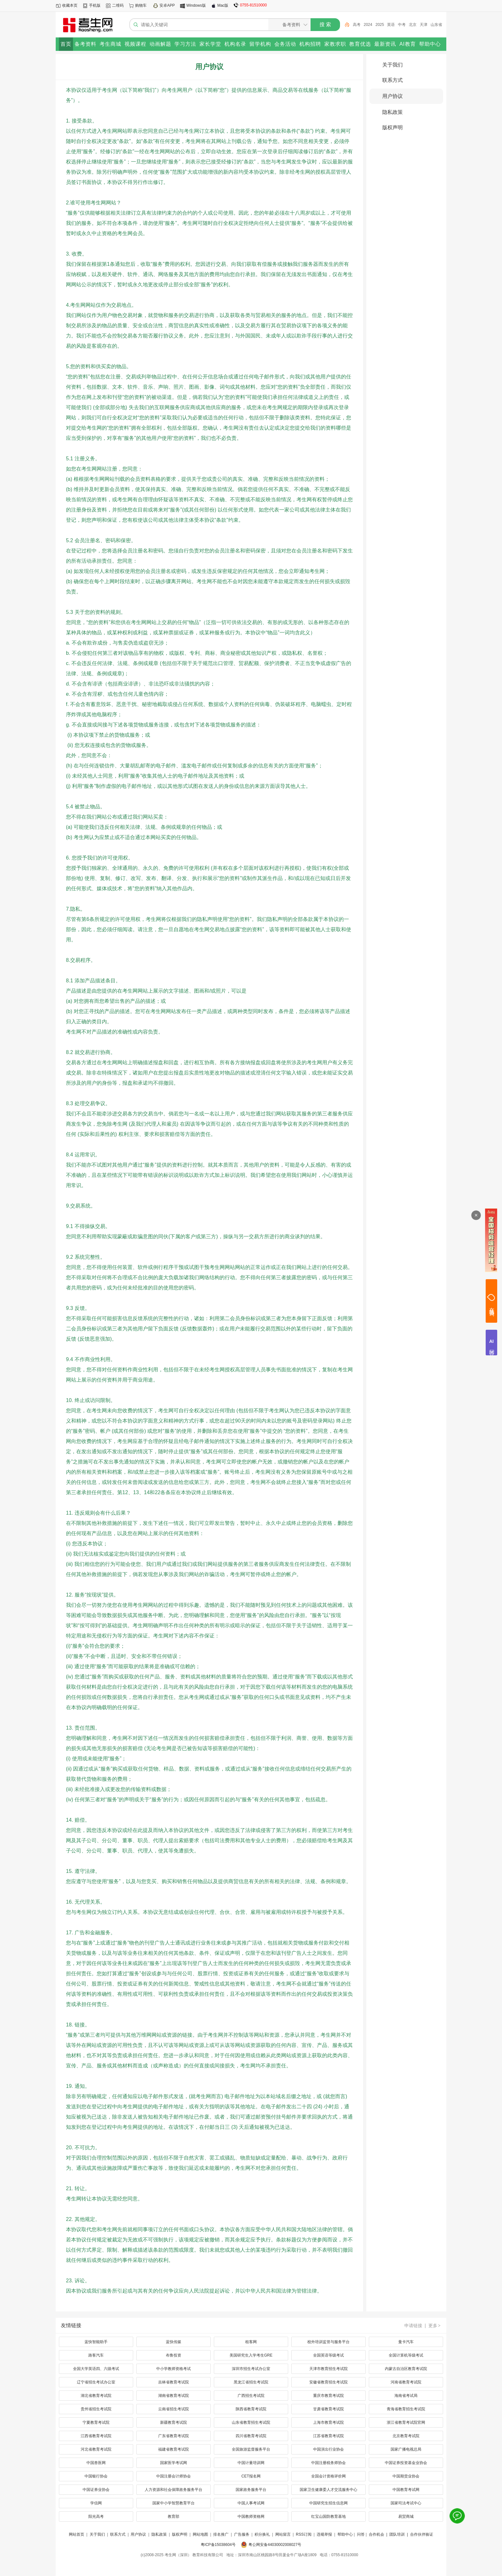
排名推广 (221, 2534)
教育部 (173, 2516)
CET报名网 (251, 2476)
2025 (380, 24)
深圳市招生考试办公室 (251, 2368)
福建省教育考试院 (173, 2449)
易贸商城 (406, 2516)
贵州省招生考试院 (96, 2409)
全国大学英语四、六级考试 (96, 2368)
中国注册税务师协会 (328, 2463)
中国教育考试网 (406, 2489)
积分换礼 (262, 2534)
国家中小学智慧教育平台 (173, 2503)
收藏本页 (69, 5)
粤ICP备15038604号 (218, 2544)
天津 (423, 24)
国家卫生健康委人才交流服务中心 (328, 2489)
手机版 (95, 5)
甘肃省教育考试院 (328, 2409)
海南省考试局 (405, 2395)
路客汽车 (96, 2355)
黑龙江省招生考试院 (251, 2382)
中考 (402, 24)
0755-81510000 (253, 5)
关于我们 (392, 64)
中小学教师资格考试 (173, 2368)
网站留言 (283, 2534)
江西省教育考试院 (96, 2436)
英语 (391, 24)
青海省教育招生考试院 (406, 2409)
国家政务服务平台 (251, 2489)
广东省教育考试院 (173, 2436)
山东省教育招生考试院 (251, 2422)
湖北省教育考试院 (96, 2395)
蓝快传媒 (173, 2342)
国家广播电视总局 (406, 2449)
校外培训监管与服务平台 (328, 2342)
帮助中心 (345, 2534)
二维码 (118, 5)
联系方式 (392, 80)
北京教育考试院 (406, 2436)
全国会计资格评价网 (328, 2476)
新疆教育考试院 (173, 2422)
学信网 (96, 2503)
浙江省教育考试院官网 (406, 2422)
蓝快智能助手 (96, 2342)
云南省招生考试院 (173, 2409)
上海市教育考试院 (328, 2422)
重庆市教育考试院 (328, 2395)
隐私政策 (392, 112)
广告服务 (241, 2534)
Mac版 (223, 5)
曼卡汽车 (406, 2342)
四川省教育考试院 (251, 2436)
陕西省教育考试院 (251, 2409)
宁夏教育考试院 (96, 2422)
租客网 (251, 2342)
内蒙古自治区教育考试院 (406, 2368)
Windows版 (196, 5)
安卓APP (167, 5)
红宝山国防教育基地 (328, 2516)
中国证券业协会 (96, 2489)
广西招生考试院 (251, 2395)
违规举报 (324, 2534)
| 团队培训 (395, 2534)
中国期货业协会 (406, 2476)
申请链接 (413, 2325)
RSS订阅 (304, 2534)
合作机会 (376, 2534)
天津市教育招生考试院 (328, 2368)
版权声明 (392, 127)
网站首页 (76, 2534)
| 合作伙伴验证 (419, 2534)
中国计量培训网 (251, 2463)
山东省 (436, 24)
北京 (413, 24)
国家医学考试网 (173, 2463)
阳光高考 (96, 2516)
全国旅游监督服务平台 (251, 2449)
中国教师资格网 (251, 2516)
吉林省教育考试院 (173, 2382)
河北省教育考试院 (96, 2449)
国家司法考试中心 (406, 2503)
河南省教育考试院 (406, 2382)
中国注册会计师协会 (173, 2476)
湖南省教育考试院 (173, 2395)
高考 (356, 24)
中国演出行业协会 (328, 2449)
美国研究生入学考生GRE (251, 2355)
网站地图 (200, 2534)
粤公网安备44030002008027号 (274, 2544)
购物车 (141, 5)
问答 (361, 2534)
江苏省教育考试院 (328, 2436)
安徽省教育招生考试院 (328, 2382)
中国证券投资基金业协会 (406, 2463)
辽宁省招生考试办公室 (96, 2382)
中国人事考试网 (251, 2503)
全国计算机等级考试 (406, 2355)
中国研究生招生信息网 (328, 2503)
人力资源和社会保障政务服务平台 (173, 2489)
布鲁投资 (173, 2355)
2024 (368, 24)
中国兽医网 (96, 2463)
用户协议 (392, 96)
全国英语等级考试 (328, 2355)
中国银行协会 (96, 2476)
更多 (434, 2325)
